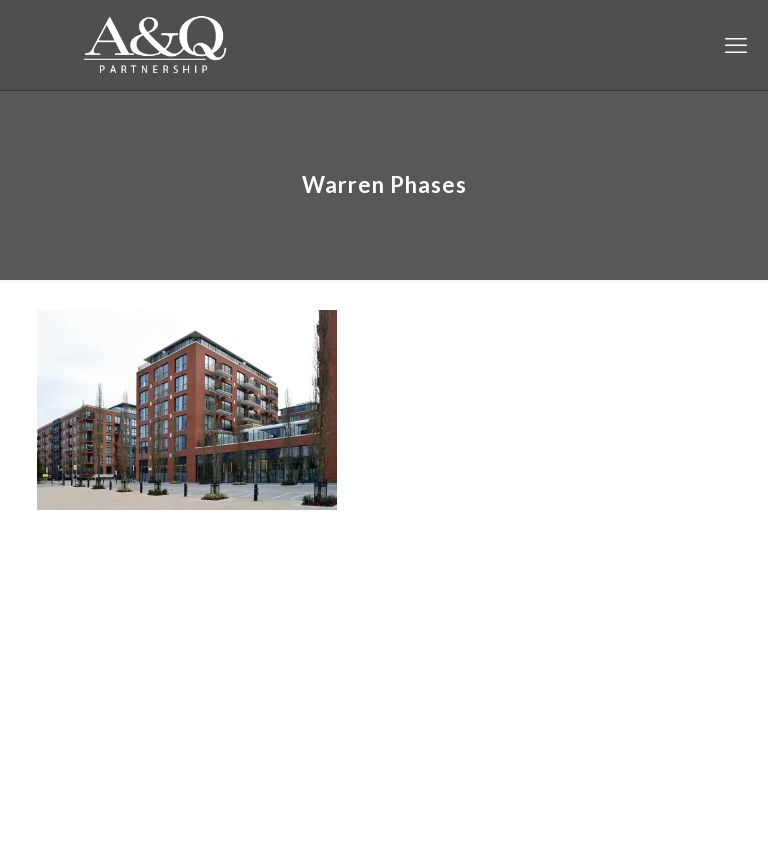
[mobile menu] (736, 45)
